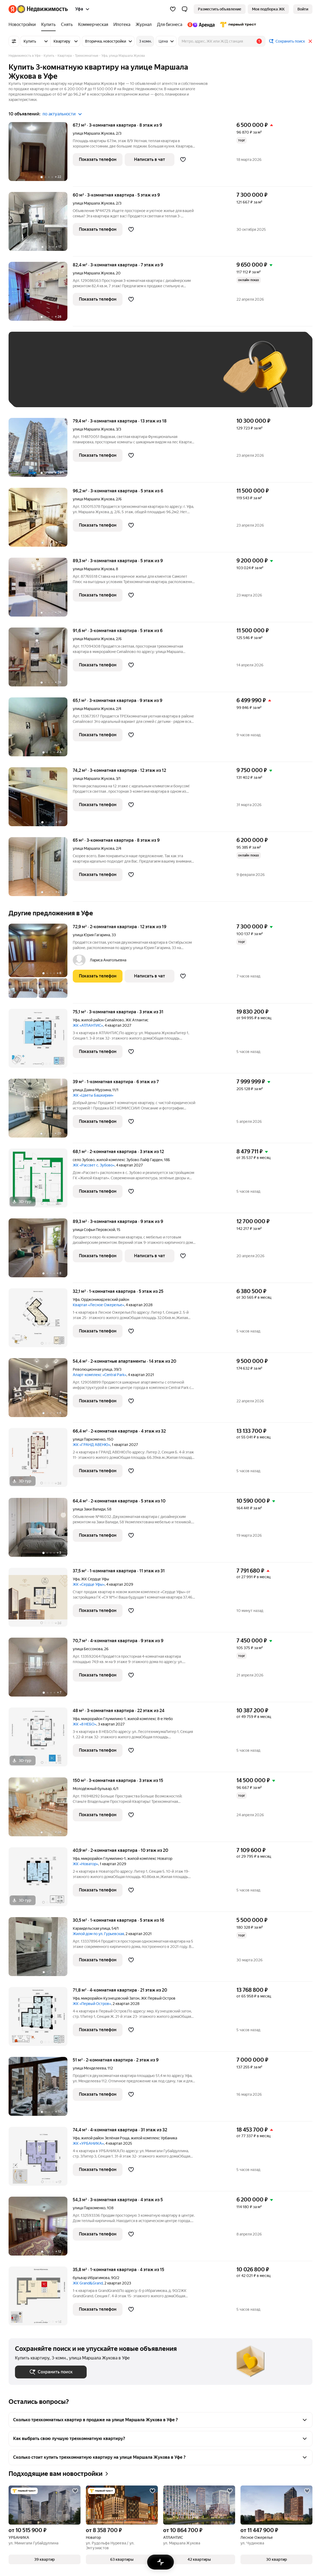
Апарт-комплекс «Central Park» (99, 1375)
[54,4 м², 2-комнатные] (41, 1390)
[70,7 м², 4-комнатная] (41, 1670)
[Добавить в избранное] (183, 159)
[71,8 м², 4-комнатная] (41, 2019)
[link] (302, 9)
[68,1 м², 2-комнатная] (41, 1181)
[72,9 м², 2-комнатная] (41, 963)
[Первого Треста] (236, 24)
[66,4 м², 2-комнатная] (41, 1460)
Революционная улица (92, 1369)
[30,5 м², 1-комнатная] (41, 1949)
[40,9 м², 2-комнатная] (41, 1879)
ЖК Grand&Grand (88, 2283)
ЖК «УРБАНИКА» (88, 2143)
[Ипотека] (122, 24)
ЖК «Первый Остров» (92, 2003)
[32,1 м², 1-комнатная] (41, 1320)
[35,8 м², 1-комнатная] (41, 2296)
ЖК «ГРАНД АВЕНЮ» (91, 1444)
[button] (184, 9)
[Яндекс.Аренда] (201, 24)
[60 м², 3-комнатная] (41, 224)
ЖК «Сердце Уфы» (89, 1584)
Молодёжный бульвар (92, 1788)
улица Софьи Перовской (94, 1229)
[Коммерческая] (93, 24)
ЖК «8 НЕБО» (84, 1724)
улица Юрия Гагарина (91, 935)
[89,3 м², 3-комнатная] (41, 590)
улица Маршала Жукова (93, 133)
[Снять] (66, 24)
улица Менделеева (89, 2068)
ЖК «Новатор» (85, 1864)
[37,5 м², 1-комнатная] (41, 1600)
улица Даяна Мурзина (92, 1090)
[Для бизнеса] (169, 24)
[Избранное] (173, 9)
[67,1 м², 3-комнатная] (41, 154)
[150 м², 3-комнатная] (41, 1809)
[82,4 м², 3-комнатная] (41, 294)
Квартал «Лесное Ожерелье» (98, 1305)
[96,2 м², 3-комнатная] (41, 520)
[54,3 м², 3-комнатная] (41, 2229)
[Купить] (48, 24)
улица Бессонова (87, 1649)
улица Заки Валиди (89, 1509)
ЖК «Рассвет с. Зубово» (93, 1165)
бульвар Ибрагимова (91, 2278)
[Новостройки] (24, 24)
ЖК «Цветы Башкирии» (93, 1095)
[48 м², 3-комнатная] (41, 1740)
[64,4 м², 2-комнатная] (41, 1530)
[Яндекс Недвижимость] (42, 9)
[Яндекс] (13, 9)
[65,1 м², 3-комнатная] (41, 729)
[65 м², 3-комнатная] (41, 869)
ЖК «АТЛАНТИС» (88, 1025)
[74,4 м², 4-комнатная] (41, 2159)
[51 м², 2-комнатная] (41, 2089)
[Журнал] (143, 24)
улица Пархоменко (89, 1439)
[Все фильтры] (14, 41)
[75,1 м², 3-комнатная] (41, 1041)
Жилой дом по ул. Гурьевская (98, 1934)
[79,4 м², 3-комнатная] (41, 450)
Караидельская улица (91, 1928)
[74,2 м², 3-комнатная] (41, 799)
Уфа (76, 1020)
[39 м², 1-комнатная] (41, 1111)
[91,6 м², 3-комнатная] (41, 660)
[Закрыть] (310, 41)
